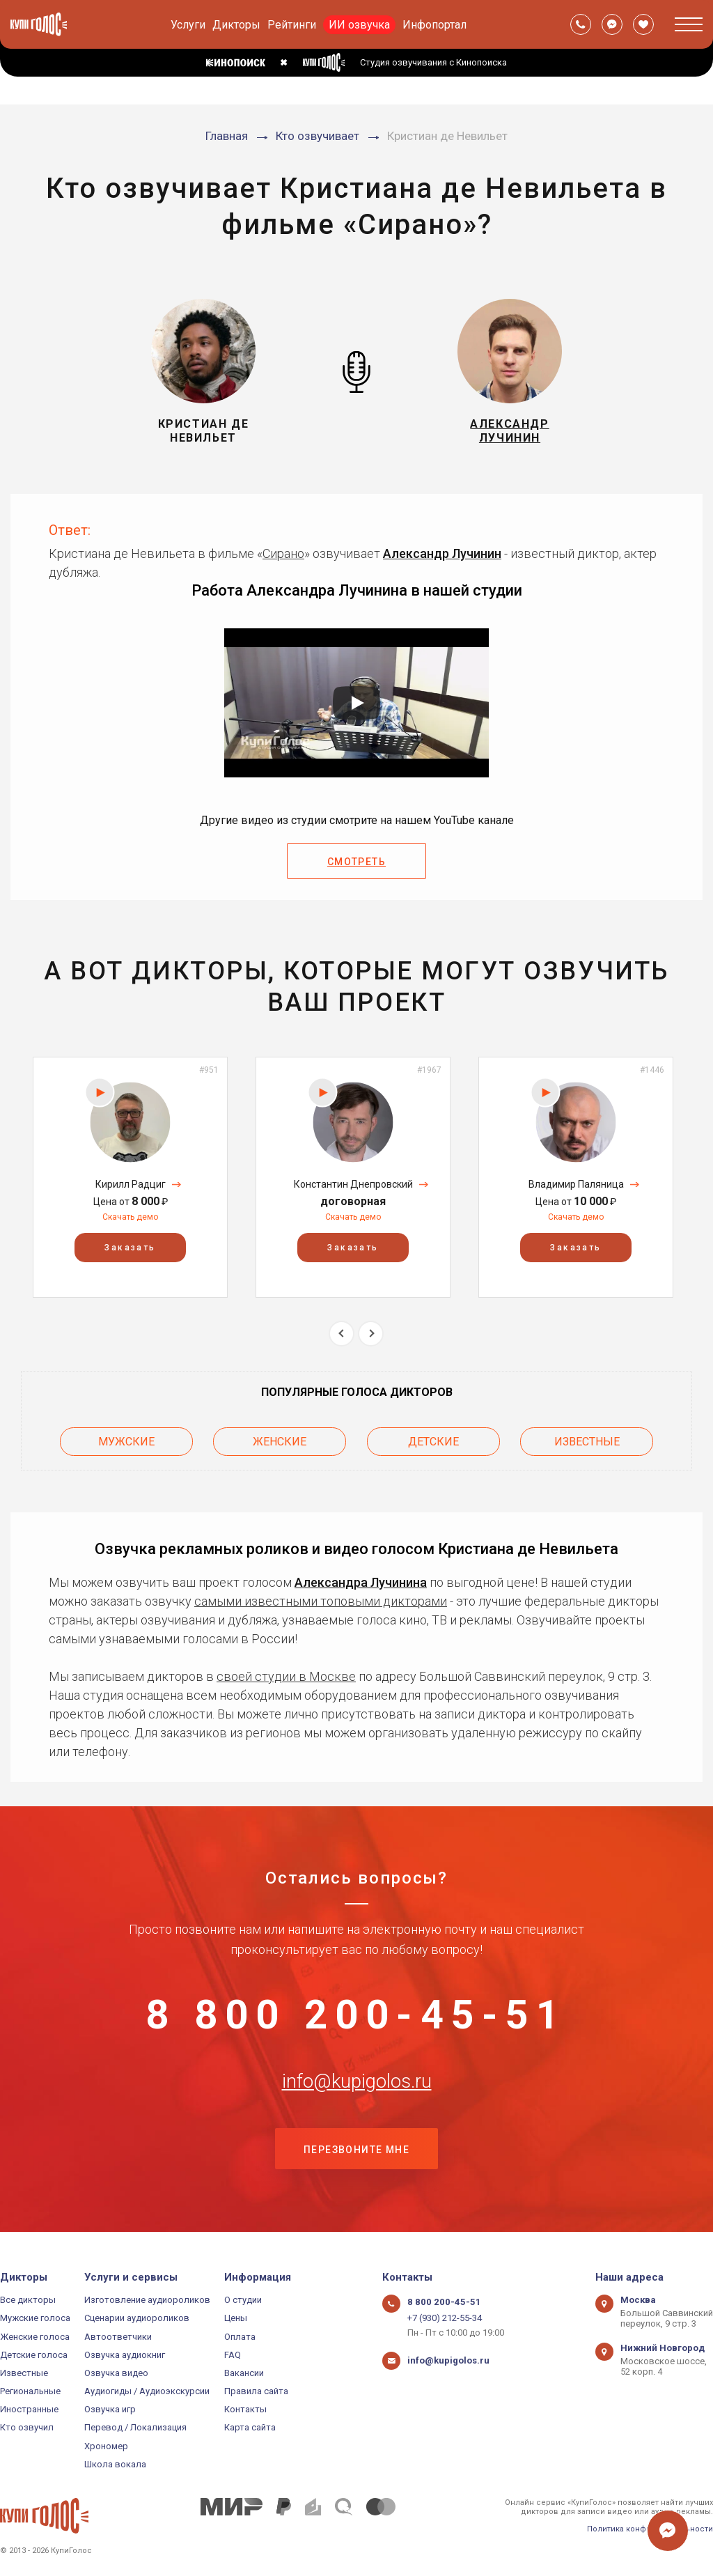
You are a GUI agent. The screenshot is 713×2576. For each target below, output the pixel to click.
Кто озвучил (27, 2428)
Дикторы (236, 24)
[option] (130, 1177)
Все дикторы (28, 2300)
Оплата (240, 2336)
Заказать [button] (129, 1247)
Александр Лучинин (442, 553)
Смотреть (356, 861)
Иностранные (29, 2410)
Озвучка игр (110, 2410)
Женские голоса (35, 2336)
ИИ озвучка (359, 24)
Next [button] (371, 1334)
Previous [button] (341, 1334)
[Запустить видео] (356, 703)
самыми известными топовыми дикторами (320, 1599)
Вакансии (244, 2373)
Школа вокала (115, 2464)
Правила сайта (256, 2391)
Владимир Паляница (576, 1184)
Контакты (245, 2410)
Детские (433, 1441)
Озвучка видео (116, 2373)
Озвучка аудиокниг (124, 2355)
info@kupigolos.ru (356, 2083)
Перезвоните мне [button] (356, 2153)
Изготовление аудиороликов (147, 2300)
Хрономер (106, 2446)
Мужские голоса (35, 2318)
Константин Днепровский (353, 1184)
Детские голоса (34, 2355)
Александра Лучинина (361, 1581)
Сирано (283, 553)
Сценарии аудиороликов (136, 2318)
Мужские (126, 1441)
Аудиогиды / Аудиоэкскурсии (147, 2391)
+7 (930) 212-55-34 (444, 2318)
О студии (243, 2300)
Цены (235, 2318)
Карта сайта (250, 2428)
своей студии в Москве (286, 1675)
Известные (587, 1441)
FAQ (232, 2355)
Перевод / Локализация (135, 2428)
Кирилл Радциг (130, 1184)
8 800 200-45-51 (356, 2014)
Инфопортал (434, 24)
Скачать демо (130, 1217)
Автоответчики (118, 2336)
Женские (279, 1441)
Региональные (30, 2391)
